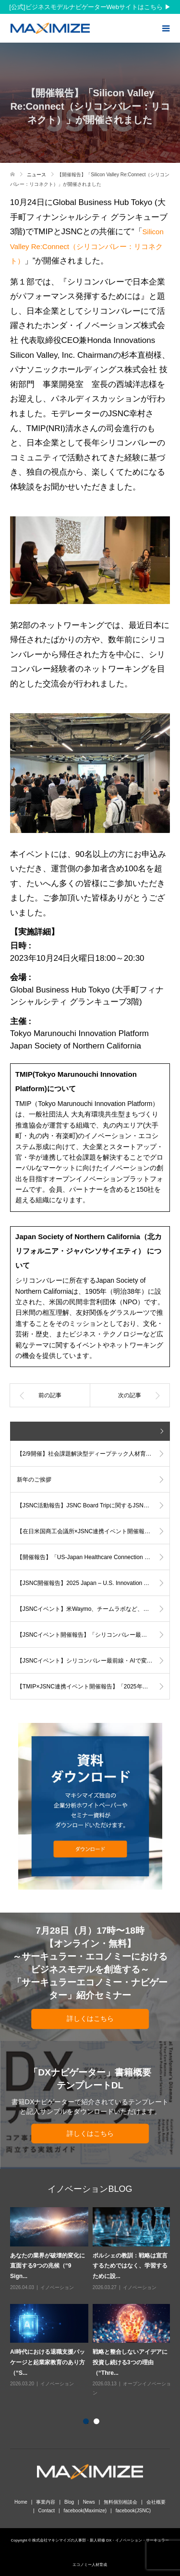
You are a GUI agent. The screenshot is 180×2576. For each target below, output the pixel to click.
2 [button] (98, 2423)
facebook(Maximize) (85, 2510)
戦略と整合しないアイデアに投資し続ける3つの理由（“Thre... (130, 2362)
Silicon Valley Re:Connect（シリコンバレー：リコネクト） (87, 246)
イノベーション (57, 2287)
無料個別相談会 (120, 2502)
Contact (46, 2510)
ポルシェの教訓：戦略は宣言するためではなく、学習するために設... (130, 2266)
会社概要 (156, 2502)
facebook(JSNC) (133, 2510)
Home (20, 2502)
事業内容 (45, 2502)
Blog (69, 2502)
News (89, 2502)
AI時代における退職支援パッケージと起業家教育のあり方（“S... (47, 2362)
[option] (92, 2302)
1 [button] (88, 2423)
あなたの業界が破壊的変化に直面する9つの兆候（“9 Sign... (47, 2266)
